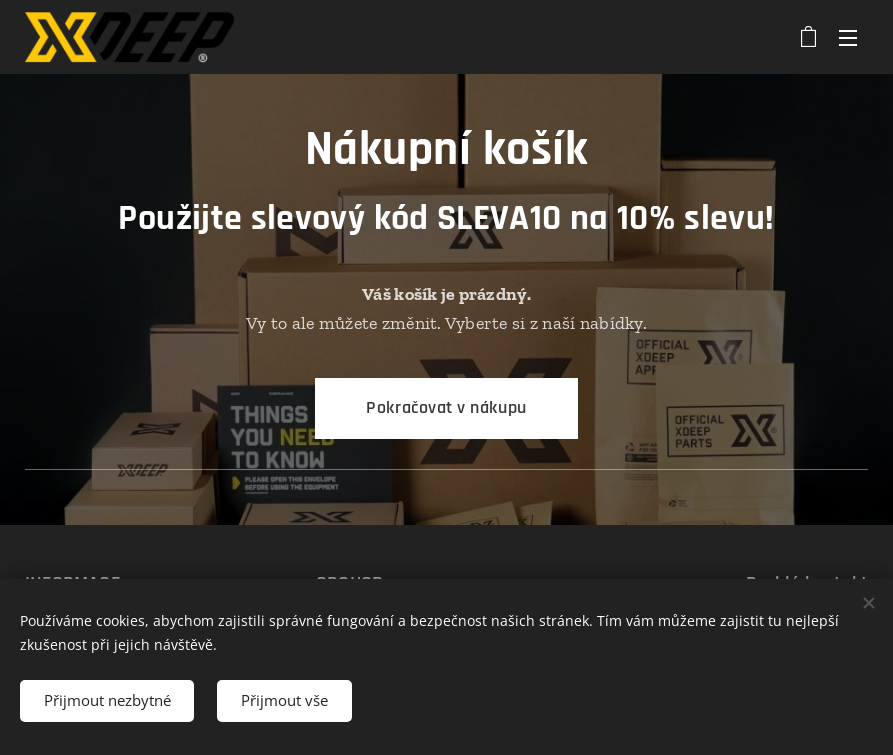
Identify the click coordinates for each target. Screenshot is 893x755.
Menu (848, 38)
